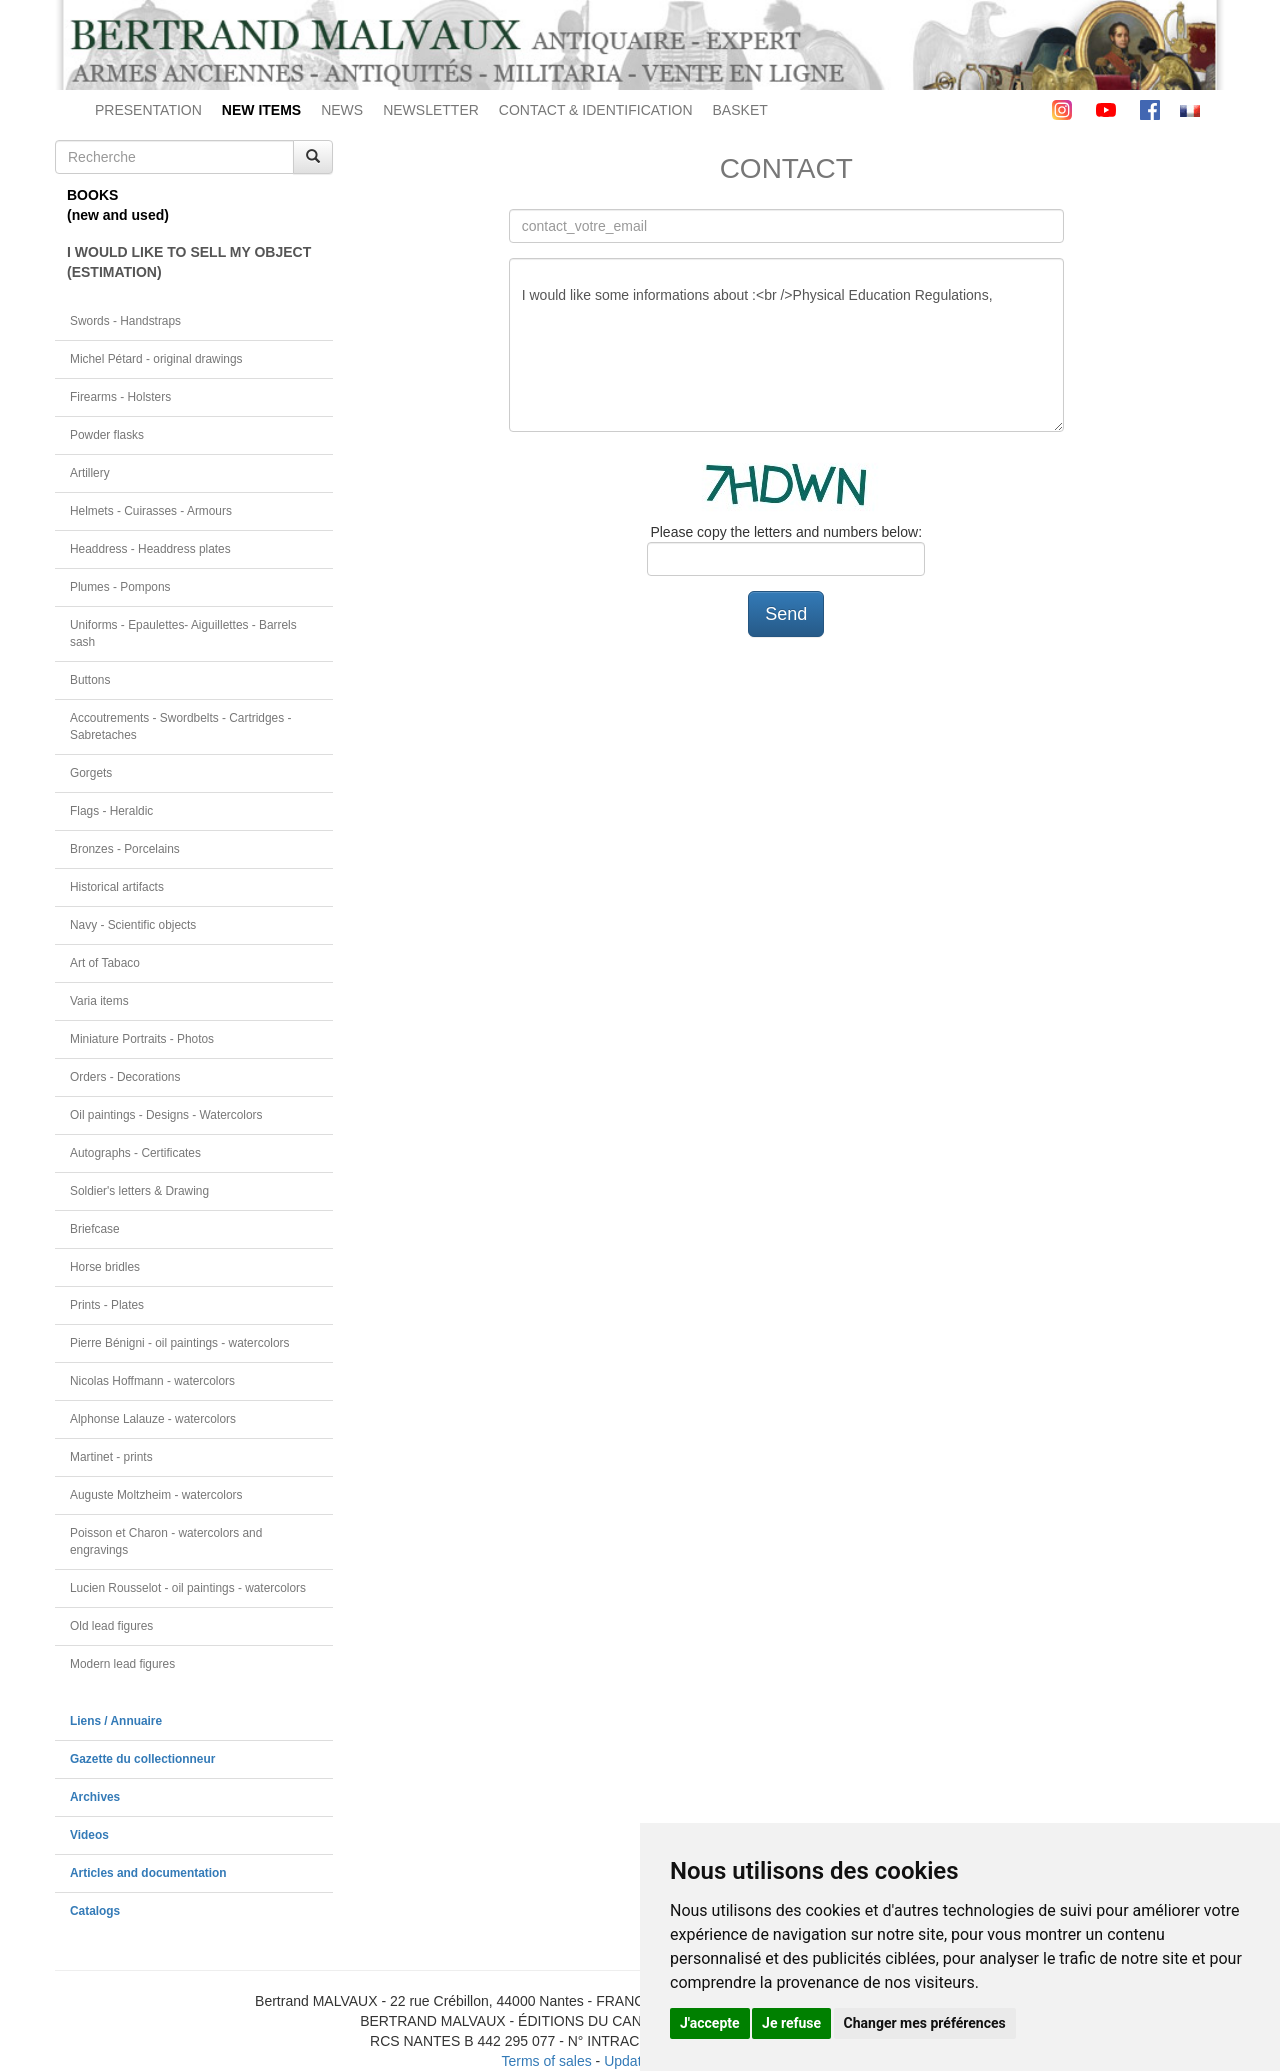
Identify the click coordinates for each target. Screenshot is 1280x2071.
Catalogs (95, 1911)
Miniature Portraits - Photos (142, 1039)
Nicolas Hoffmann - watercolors (152, 1381)
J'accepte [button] (710, 2023)
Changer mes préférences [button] (925, 2023)
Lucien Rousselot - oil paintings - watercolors (188, 1588)
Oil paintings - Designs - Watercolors (166, 1115)
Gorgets (91, 773)
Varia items (99, 1001)
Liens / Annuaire (116, 1721)
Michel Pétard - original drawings (156, 359)
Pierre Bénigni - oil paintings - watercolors (179, 1343)
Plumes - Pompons (120, 587)
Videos (89, 1835)
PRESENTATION (148, 110)
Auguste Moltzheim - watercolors (156, 1495)
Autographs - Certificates (135, 1153)
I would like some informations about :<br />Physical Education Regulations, (786, 345)
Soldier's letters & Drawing (139, 1191)
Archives (95, 1797)
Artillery (90, 473)
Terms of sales (546, 2061)
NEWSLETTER (431, 110)
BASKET (740, 110)
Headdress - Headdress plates (150, 549)
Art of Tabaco (105, 963)
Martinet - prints (111, 1457)
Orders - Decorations (125, 1077)
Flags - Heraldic (111, 811)
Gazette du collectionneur (142, 1759)
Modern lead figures (122, 1664)
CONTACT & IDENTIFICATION (596, 110)
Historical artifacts (117, 887)
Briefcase (95, 1229)
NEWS (342, 110)
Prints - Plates (107, 1305)
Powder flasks (107, 435)
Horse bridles (105, 1267)
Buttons (90, 680)
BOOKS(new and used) (118, 205)
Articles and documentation (148, 1873)
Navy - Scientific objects (133, 925)
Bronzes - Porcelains (125, 849)
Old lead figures (111, 1626)
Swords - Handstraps (125, 321)
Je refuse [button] (791, 2023)
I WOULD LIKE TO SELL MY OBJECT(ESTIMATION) (189, 262)
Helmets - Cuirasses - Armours (151, 511)
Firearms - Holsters (120, 397)
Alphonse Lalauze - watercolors (153, 1419)
